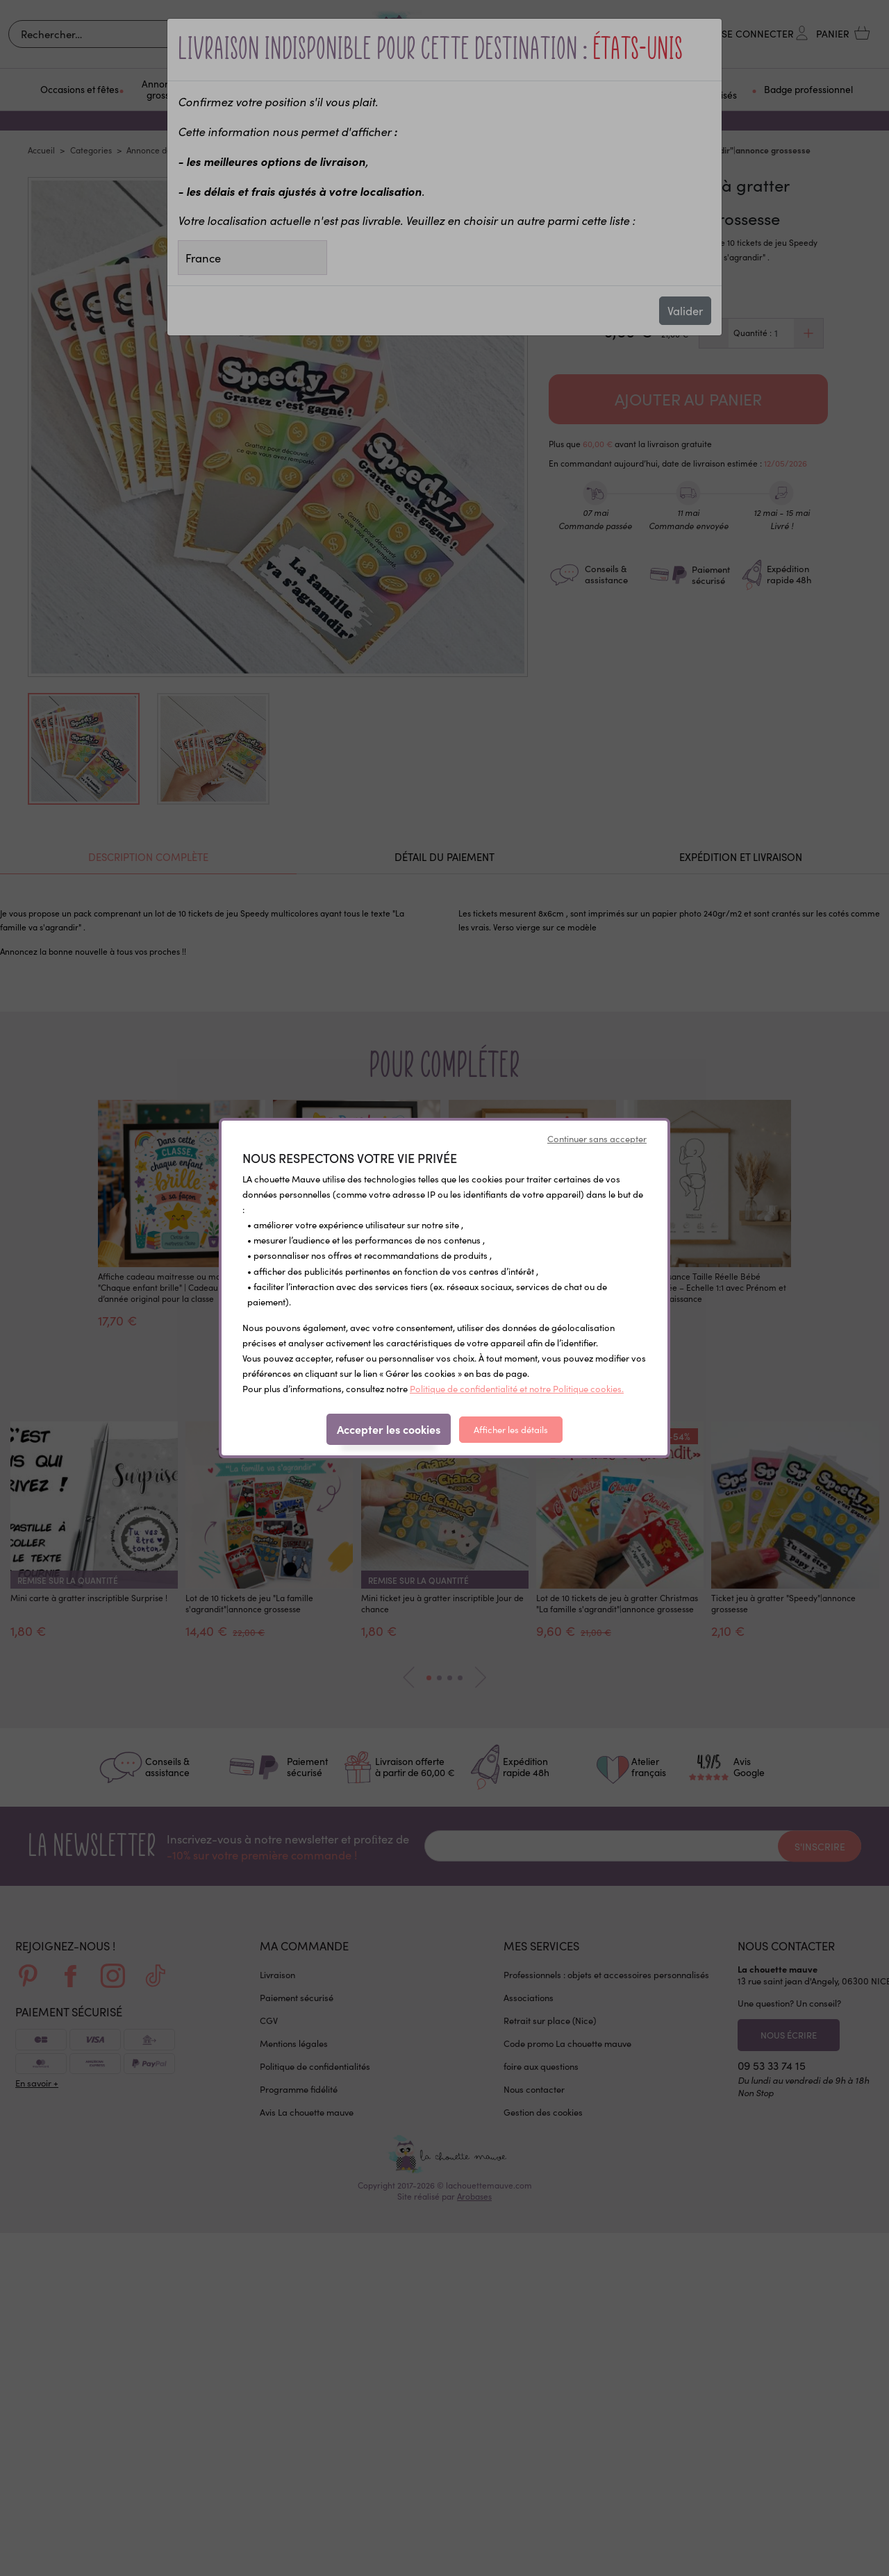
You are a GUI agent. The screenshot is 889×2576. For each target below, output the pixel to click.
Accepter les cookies (388, 1429)
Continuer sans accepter (597, 1138)
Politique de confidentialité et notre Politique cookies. (517, 1388)
